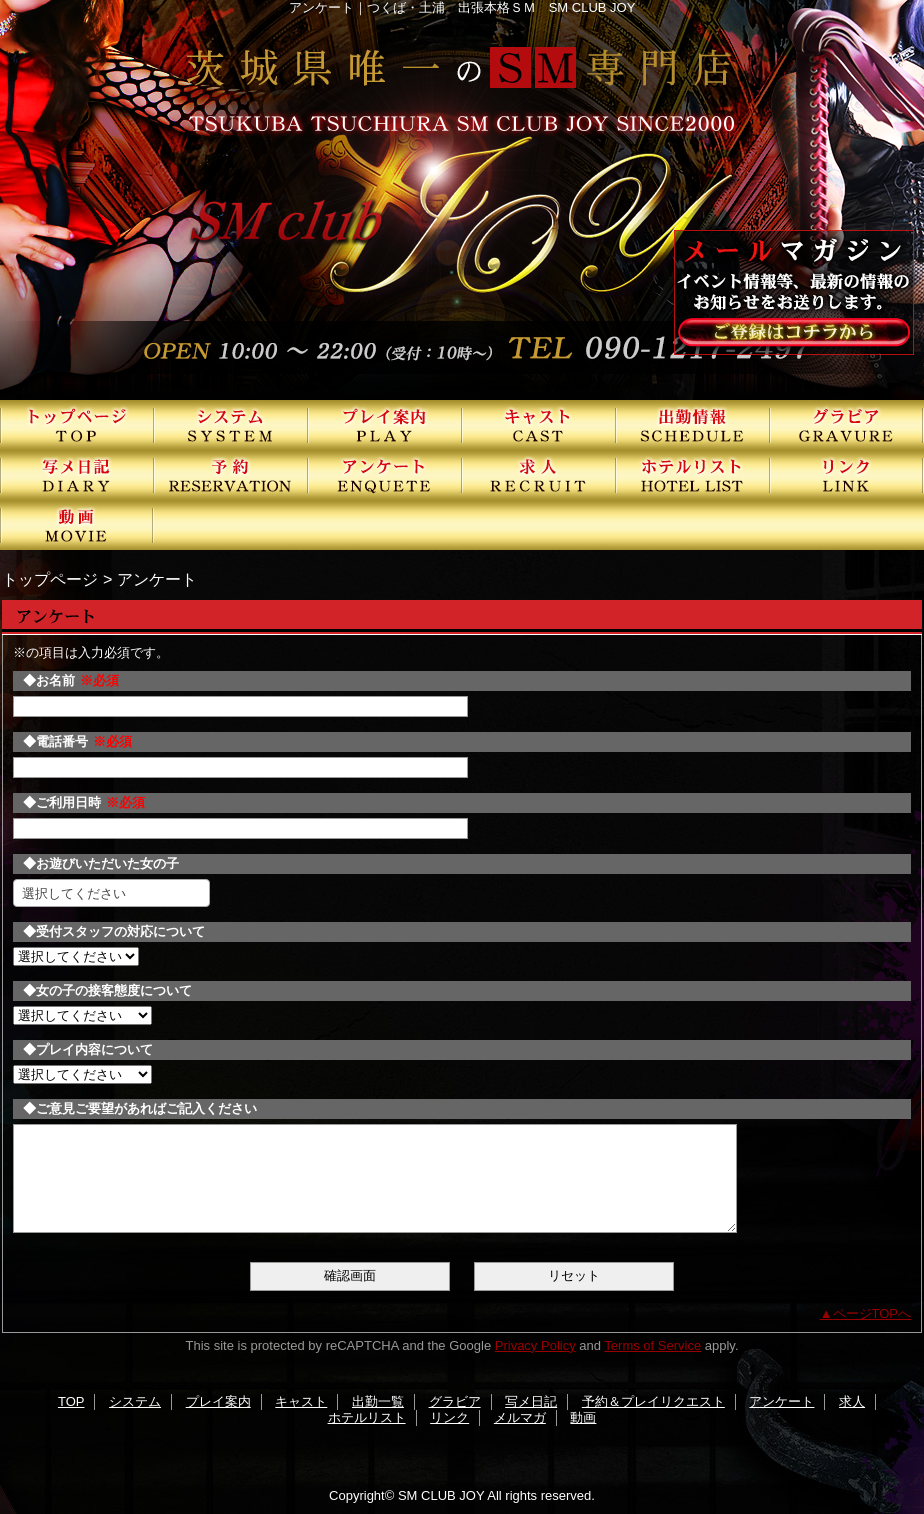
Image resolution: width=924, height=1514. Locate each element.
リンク (847, 475)
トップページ (50, 579)
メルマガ (520, 1417)
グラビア (847, 425)
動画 (77, 525)
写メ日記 (77, 475)
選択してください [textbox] (74, 893)
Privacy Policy (535, 1345)
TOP (77, 425)
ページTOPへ (872, 1313)
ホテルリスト (693, 475)
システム (231, 425)
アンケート (385, 475)
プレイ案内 (385, 425)
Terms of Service (652, 1345)
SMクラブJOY (462, 200)
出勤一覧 (693, 425)
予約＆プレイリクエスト (231, 475)
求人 (539, 475)
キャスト (539, 425)
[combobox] (111, 893)
